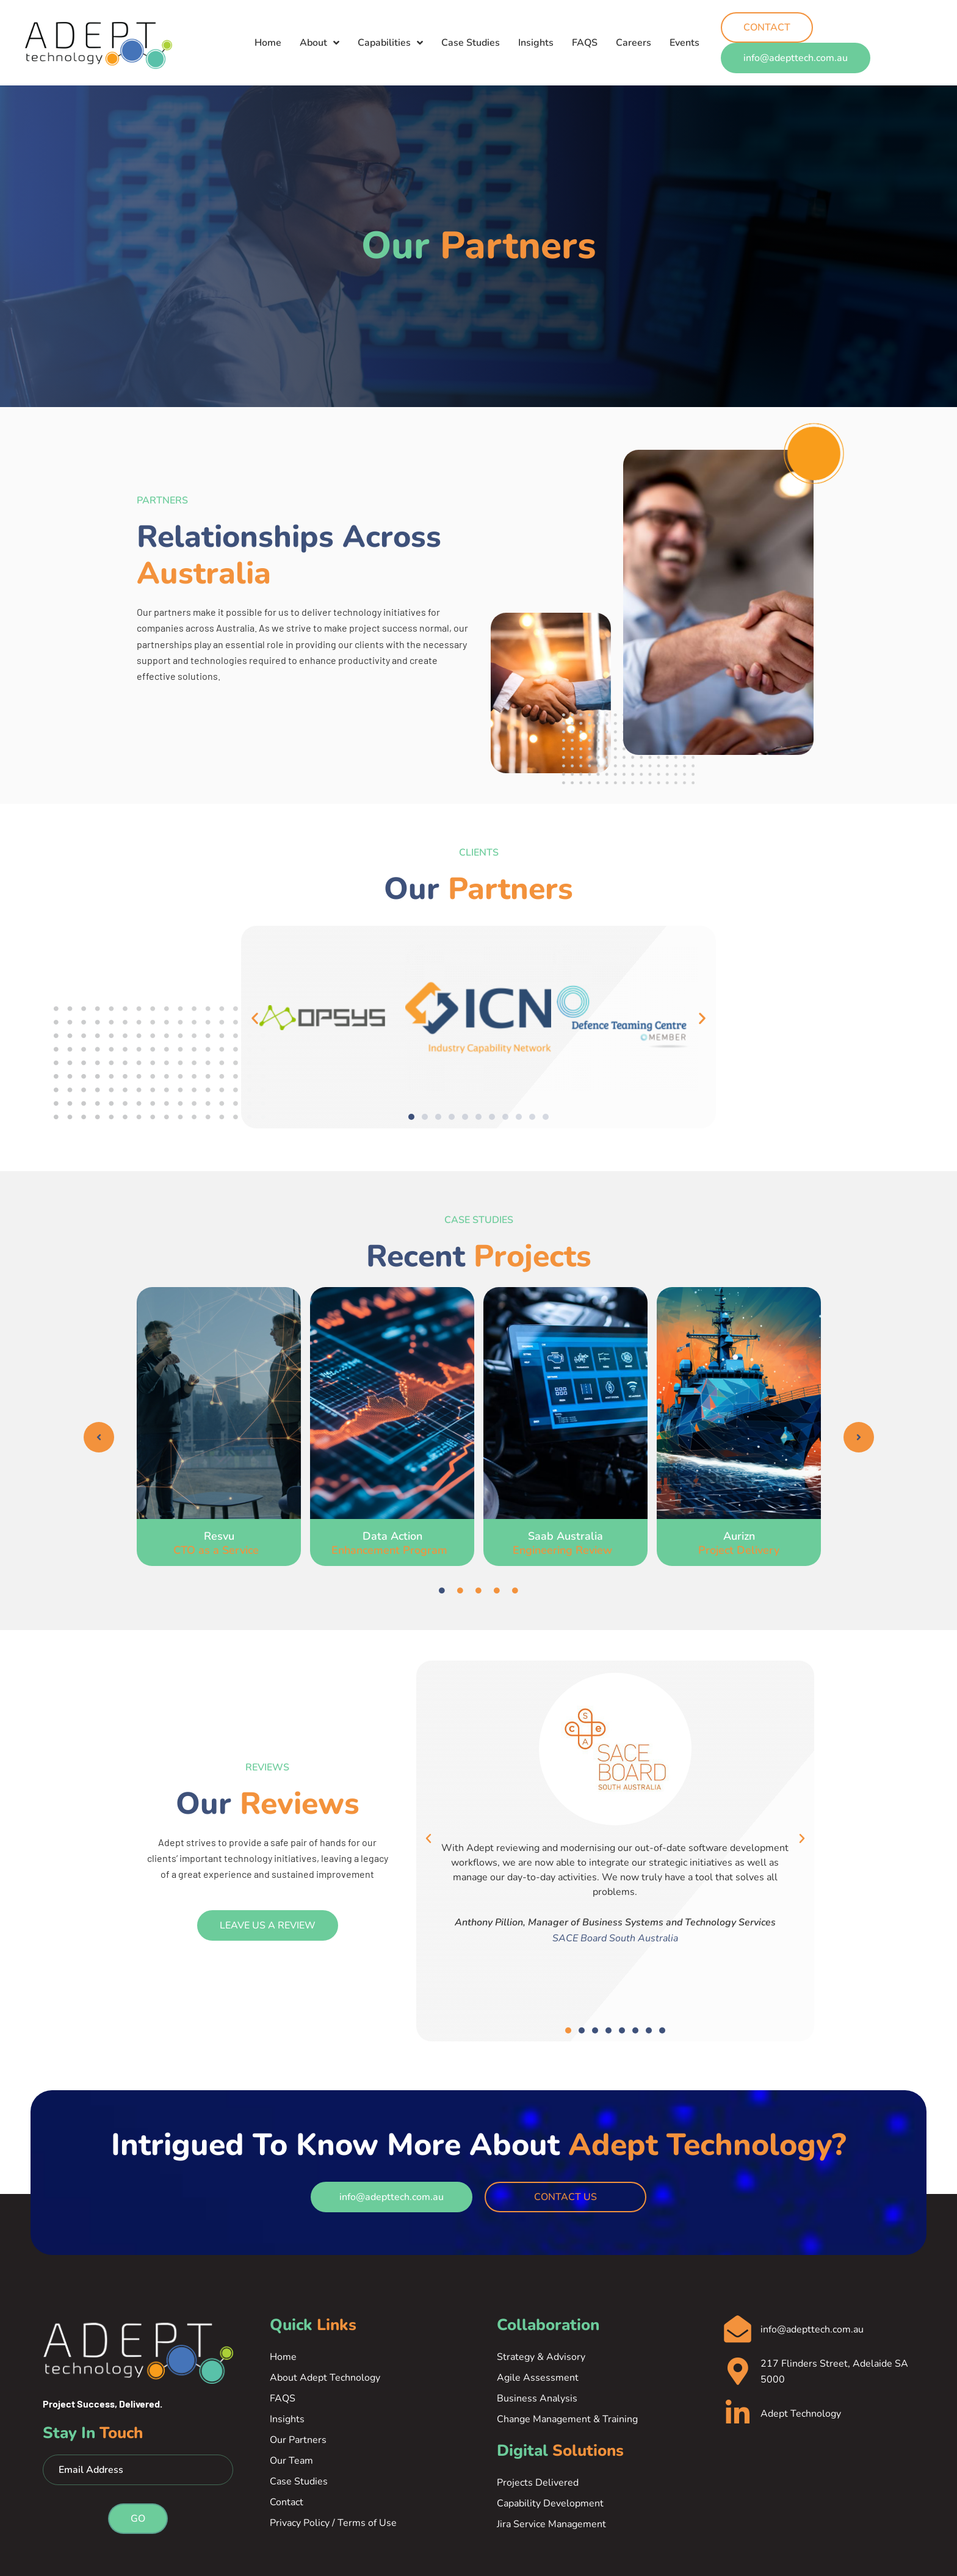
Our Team (291, 2460)
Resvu (219, 1543)
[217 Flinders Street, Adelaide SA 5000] (737, 2372)
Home (268, 35)
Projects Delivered (538, 2482)
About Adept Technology (325, 2377)
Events (684, 35)
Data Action (392, 1543)
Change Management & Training (567, 2419)
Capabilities (390, 35)
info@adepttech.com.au (812, 2330)
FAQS (585, 35)
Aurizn (738, 1543)
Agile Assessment (538, 2377)
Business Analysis (537, 2398)
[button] (254, 1017)
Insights (536, 35)
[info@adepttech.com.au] (737, 2329)
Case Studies (470, 35)
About (319, 35)
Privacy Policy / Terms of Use (333, 2523)
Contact (286, 2502)
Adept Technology (800, 2413)
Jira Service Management (551, 2524)
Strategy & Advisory (541, 2357)
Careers (633, 35)
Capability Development (550, 2503)
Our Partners (298, 2440)
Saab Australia (565, 1543)
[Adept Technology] (737, 2414)
